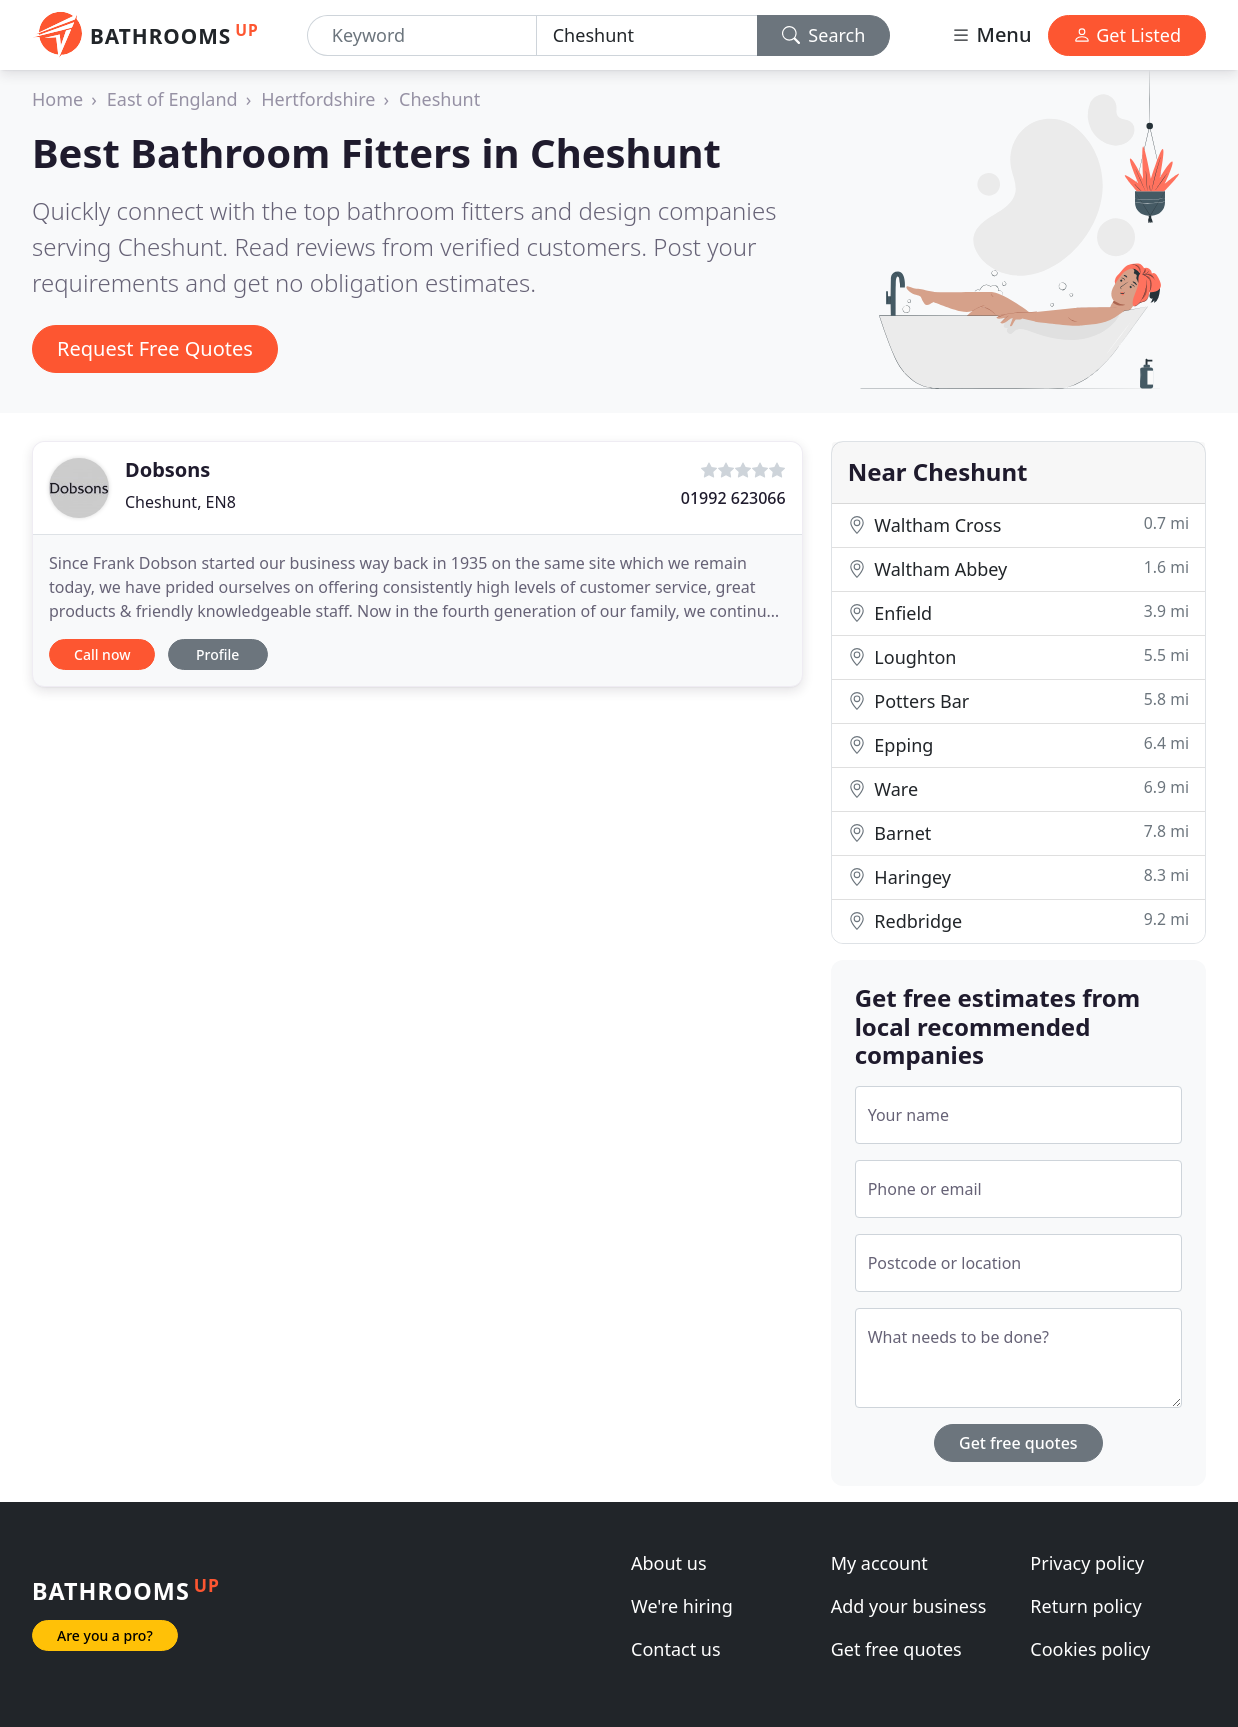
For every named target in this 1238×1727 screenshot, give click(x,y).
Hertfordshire (318, 99)
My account (879, 1563)
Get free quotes (1018, 1443)
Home (57, 99)
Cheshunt (439, 99)
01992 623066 (733, 498)
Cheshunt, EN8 (180, 502)
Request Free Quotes (155, 348)
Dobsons (167, 469)
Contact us (676, 1649)
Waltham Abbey (1018, 568)
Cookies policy (1090, 1649)
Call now (102, 654)
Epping (1018, 744)
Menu (991, 34)
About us (669, 1563)
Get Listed (1127, 35)
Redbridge (1018, 920)
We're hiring (682, 1606)
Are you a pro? (105, 1635)
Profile (217, 654)
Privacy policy (1087, 1563)
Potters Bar (1018, 700)
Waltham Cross (1018, 524)
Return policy (1085, 1606)
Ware (1018, 788)
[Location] (647, 35)
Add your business (909, 1606)
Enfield (1018, 612)
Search (824, 35)
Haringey (1018, 876)
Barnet (1018, 832)
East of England (172, 99)
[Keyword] (422, 35)
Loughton (1018, 656)
